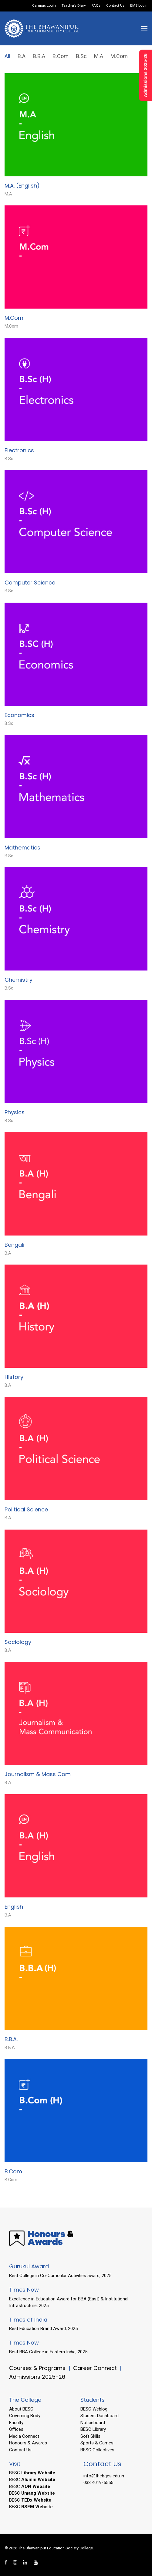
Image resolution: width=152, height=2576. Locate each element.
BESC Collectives (97, 2450)
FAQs (96, 6)
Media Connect (24, 2436)
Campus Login (44, 6)
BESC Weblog (93, 2409)
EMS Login (138, 6)
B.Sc (81, 56)
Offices (16, 2429)
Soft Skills (90, 2436)
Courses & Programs (37, 2368)
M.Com (119, 56)
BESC (32, 2473)
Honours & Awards (28, 2443)
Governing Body (24, 2415)
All (7, 56)
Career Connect (95, 2368)
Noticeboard (92, 2422)
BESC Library (93, 2429)
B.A (21, 56)
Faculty (16, 2422)
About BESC (21, 2409)
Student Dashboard (99, 2415)
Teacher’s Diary (74, 6)
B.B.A (39, 56)
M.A (98, 56)
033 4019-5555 (98, 2482)
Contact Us (115, 6)
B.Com (60, 56)
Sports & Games (96, 2443)
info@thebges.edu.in (103, 2476)
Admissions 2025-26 (37, 2377)
